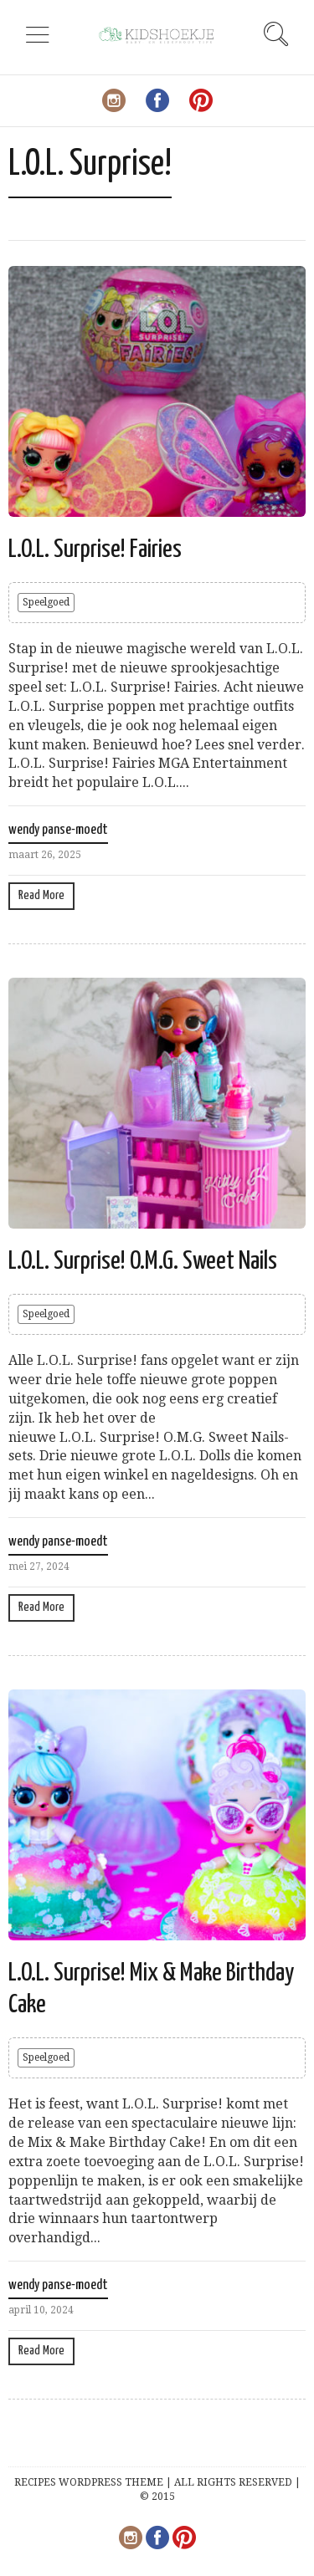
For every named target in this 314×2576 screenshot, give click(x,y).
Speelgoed (46, 602)
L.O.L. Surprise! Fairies (95, 549)
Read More (41, 895)
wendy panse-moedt (58, 830)
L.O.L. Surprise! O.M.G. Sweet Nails (142, 1261)
